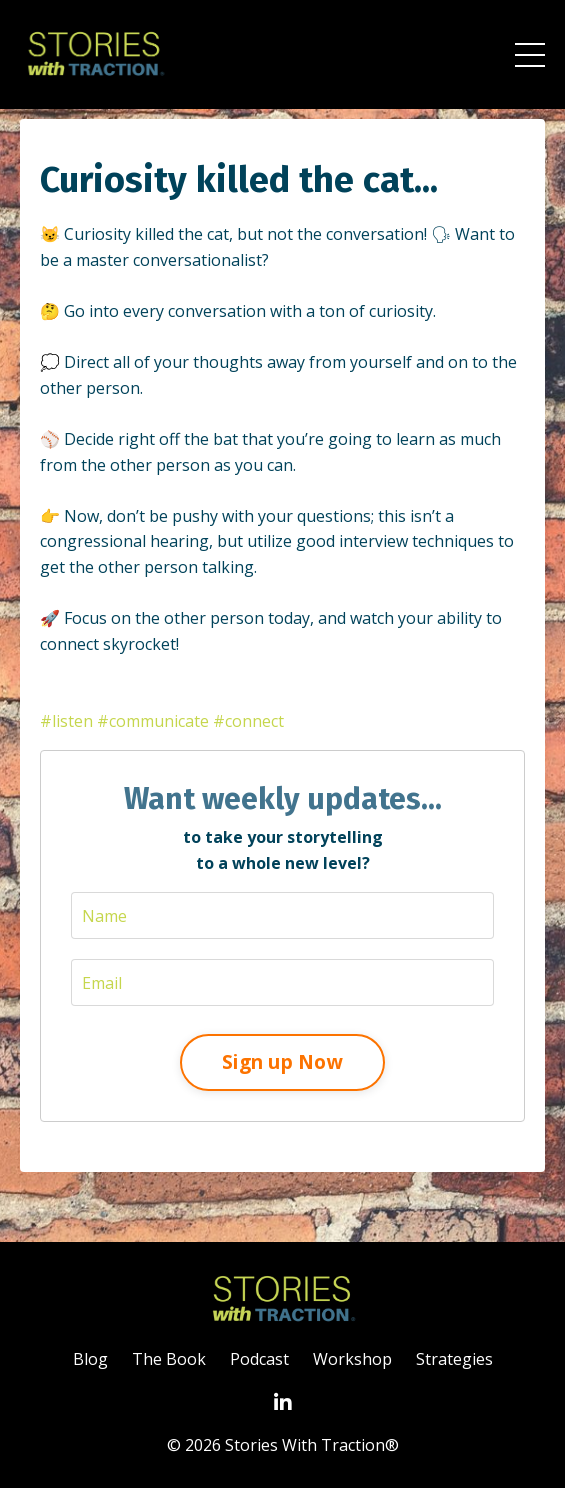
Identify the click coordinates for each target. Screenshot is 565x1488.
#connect (248, 721)
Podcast (259, 1359)
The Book (169, 1359)
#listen (66, 721)
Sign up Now (282, 1061)
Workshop (352, 1359)
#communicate (153, 721)
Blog (90, 1359)
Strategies (454, 1359)
